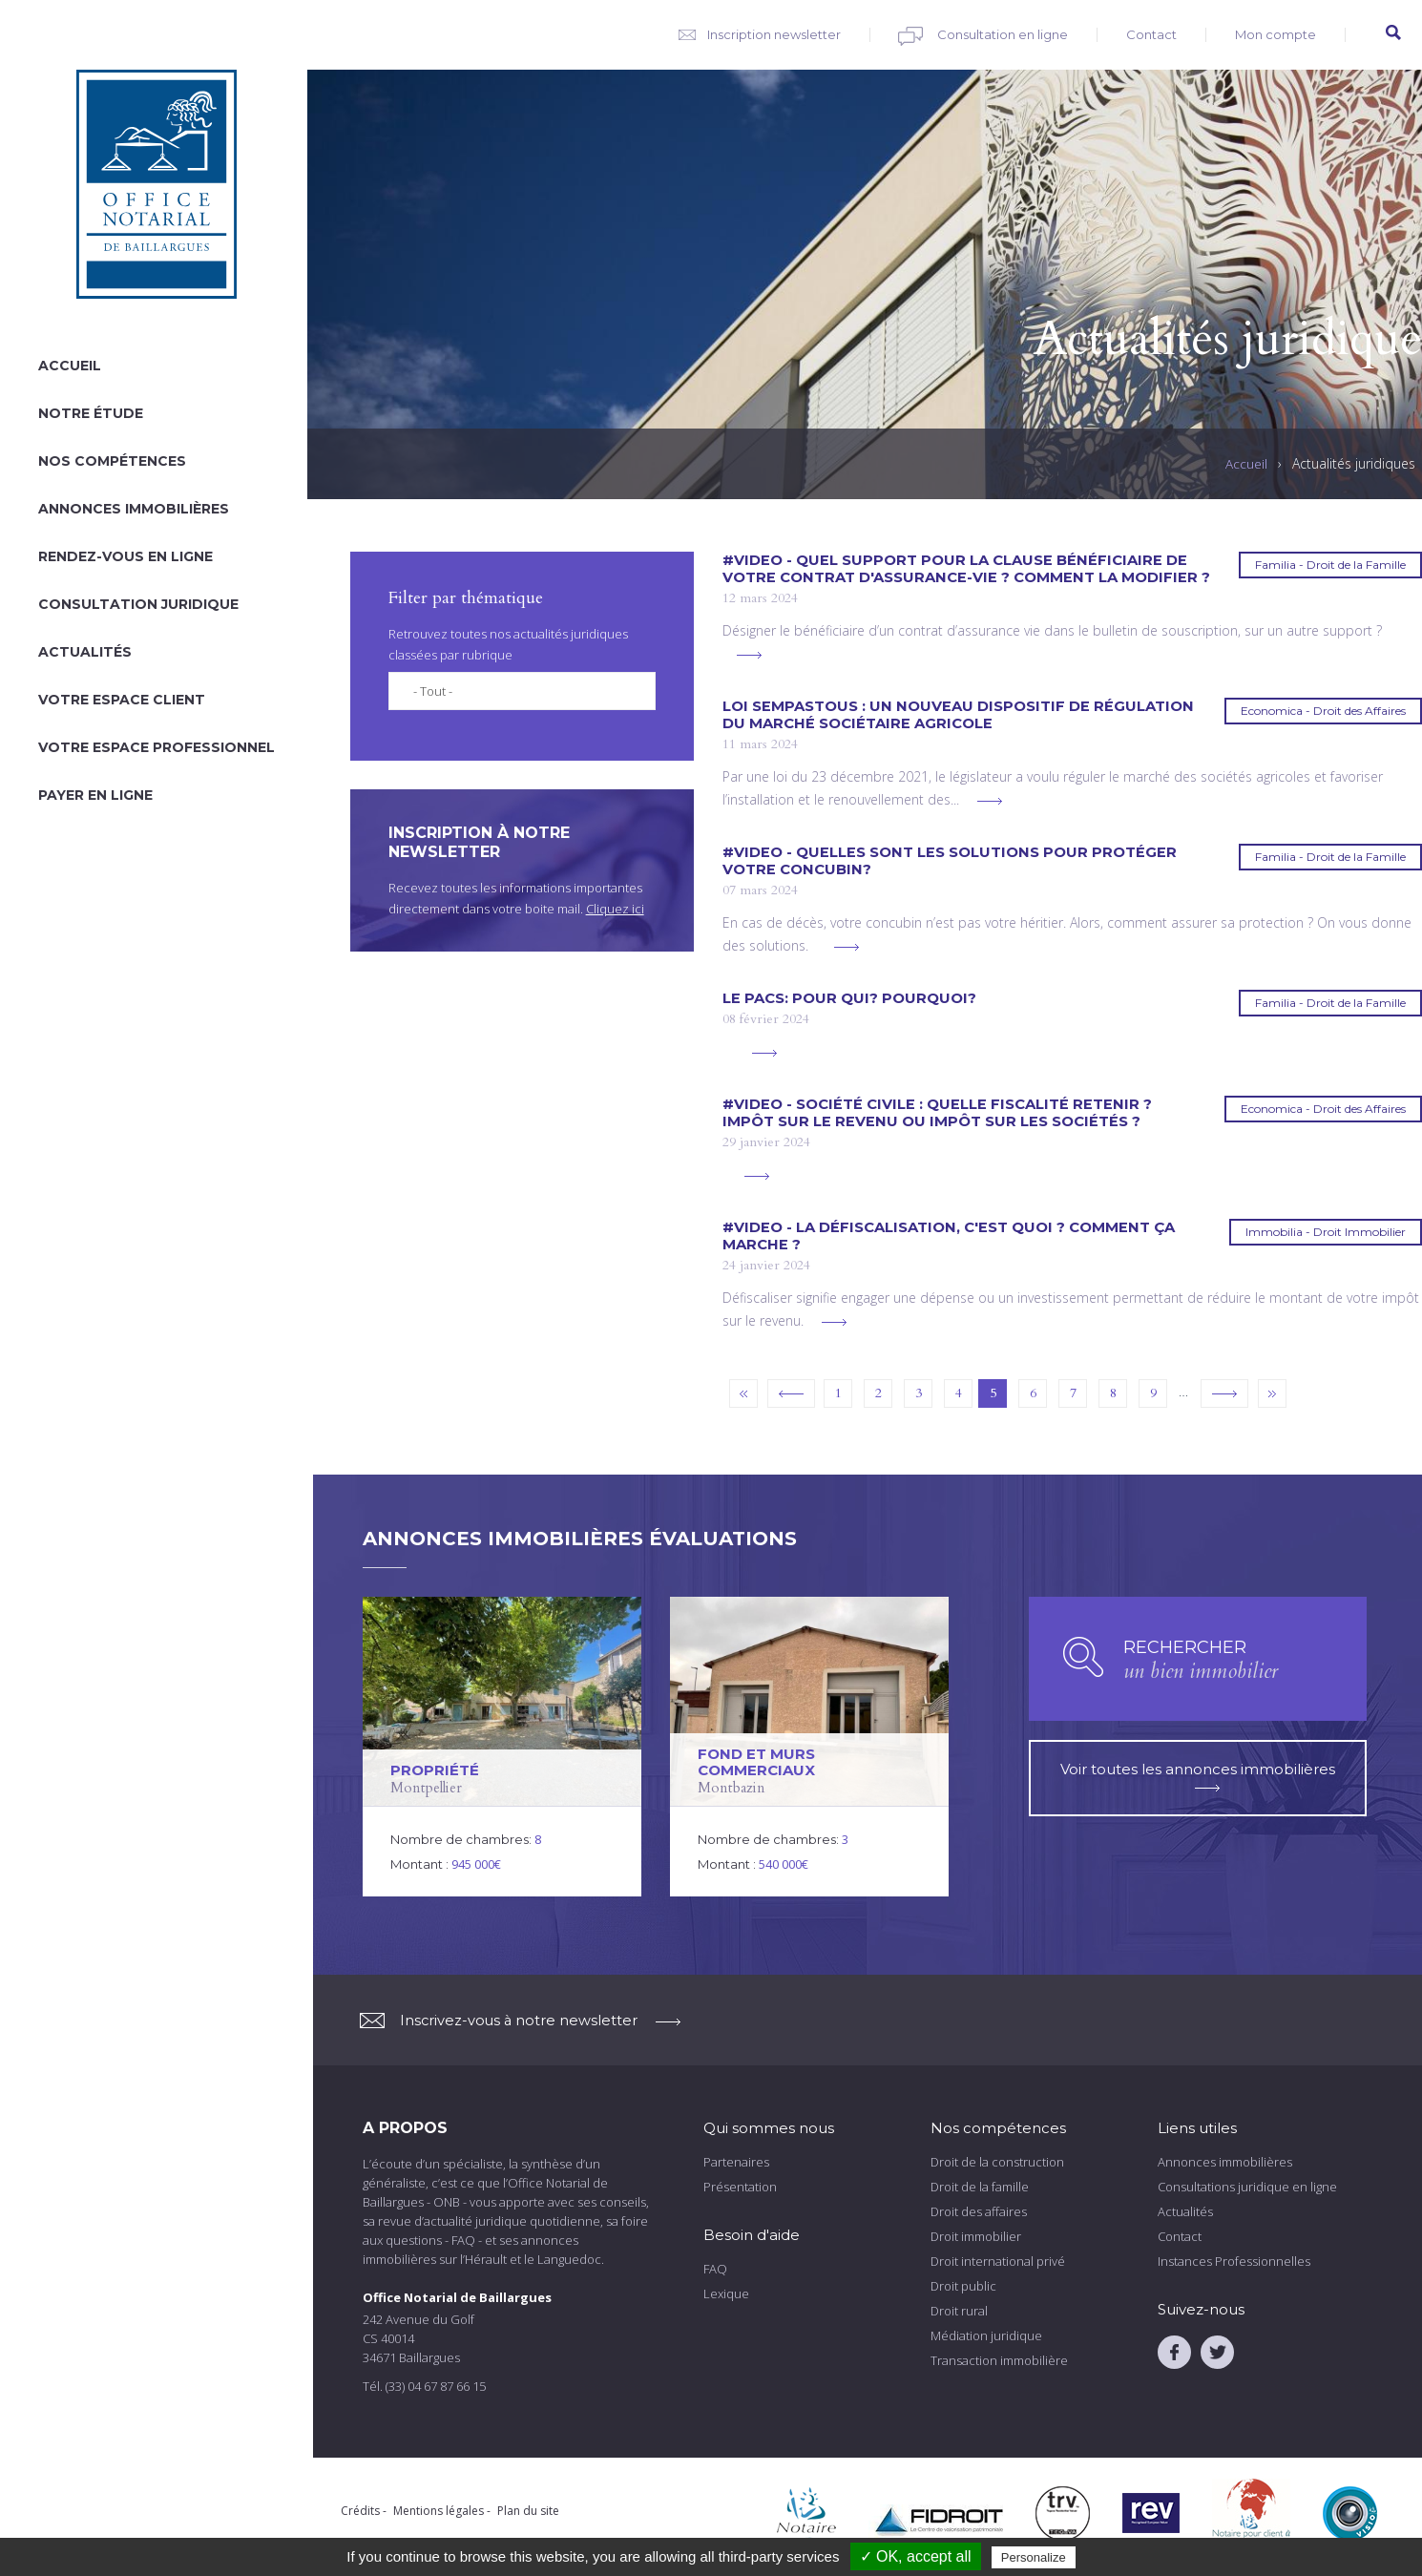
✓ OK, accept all (916, 2556)
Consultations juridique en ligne (1247, 2186)
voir (502, 1746)
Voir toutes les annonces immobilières (1197, 1769)
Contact (1151, 34)
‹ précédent (791, 1393)
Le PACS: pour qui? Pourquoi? (849, 998)
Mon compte (1275, 34)
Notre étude (90, 413)
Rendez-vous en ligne (125, 556)
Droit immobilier (976, 2236)
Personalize (1033, 2557)
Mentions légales (438, 2511)
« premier (743, 1393)
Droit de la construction (997, 2161)
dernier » (1272, 1393)
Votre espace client (121, 699)
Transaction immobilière (999, 2360)
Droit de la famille (980, 2186)
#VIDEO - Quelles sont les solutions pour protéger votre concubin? (949, 861)
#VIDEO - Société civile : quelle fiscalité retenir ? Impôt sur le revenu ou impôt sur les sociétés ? (937, 1113)
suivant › (1224, 1393)
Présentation (740, 2186)
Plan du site (528, 2511)
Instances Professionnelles (1234, 2261)
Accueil (69, 365)
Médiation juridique (986, 2335)
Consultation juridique (138, 604)
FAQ (715, 2268)
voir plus (749, 655)
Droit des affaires (979, 2211)
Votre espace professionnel (156, 747)
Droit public (963, 2285)
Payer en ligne (95, 795)
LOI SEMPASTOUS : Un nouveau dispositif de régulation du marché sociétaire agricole (958, 715)
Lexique (726, 2293)
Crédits (360, 2511)
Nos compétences (112, 461)
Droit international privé (998, 2261)
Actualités (85, 651)
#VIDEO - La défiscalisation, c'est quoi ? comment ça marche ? (948, 1236)
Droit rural (959, 2310)
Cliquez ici (615, 908)
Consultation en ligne (1002, 34)
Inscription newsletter (774, 34)
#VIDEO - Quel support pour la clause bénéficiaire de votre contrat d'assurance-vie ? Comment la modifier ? (966, 569)
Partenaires (736, 2161)
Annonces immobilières (133, 508)
